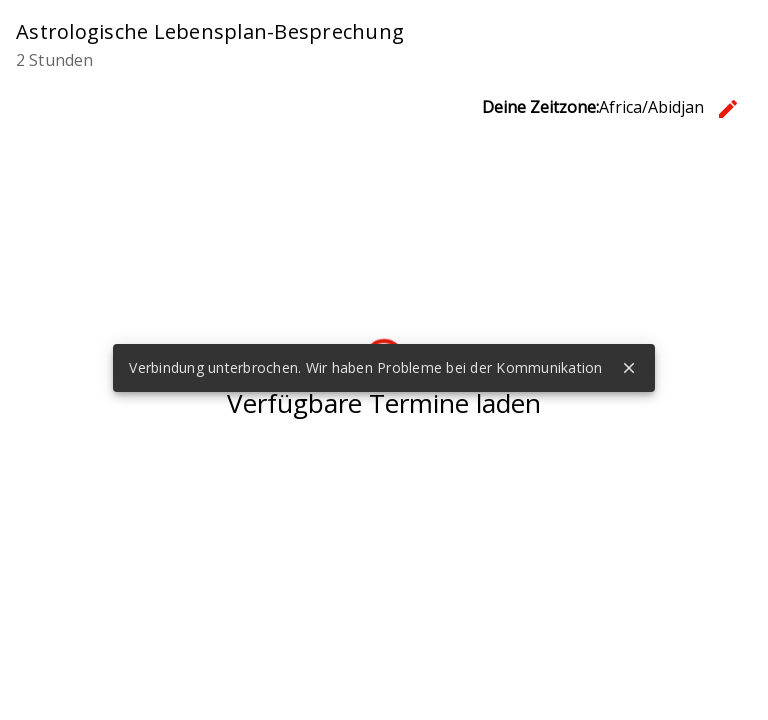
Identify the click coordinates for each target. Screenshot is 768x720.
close (629, 368)
